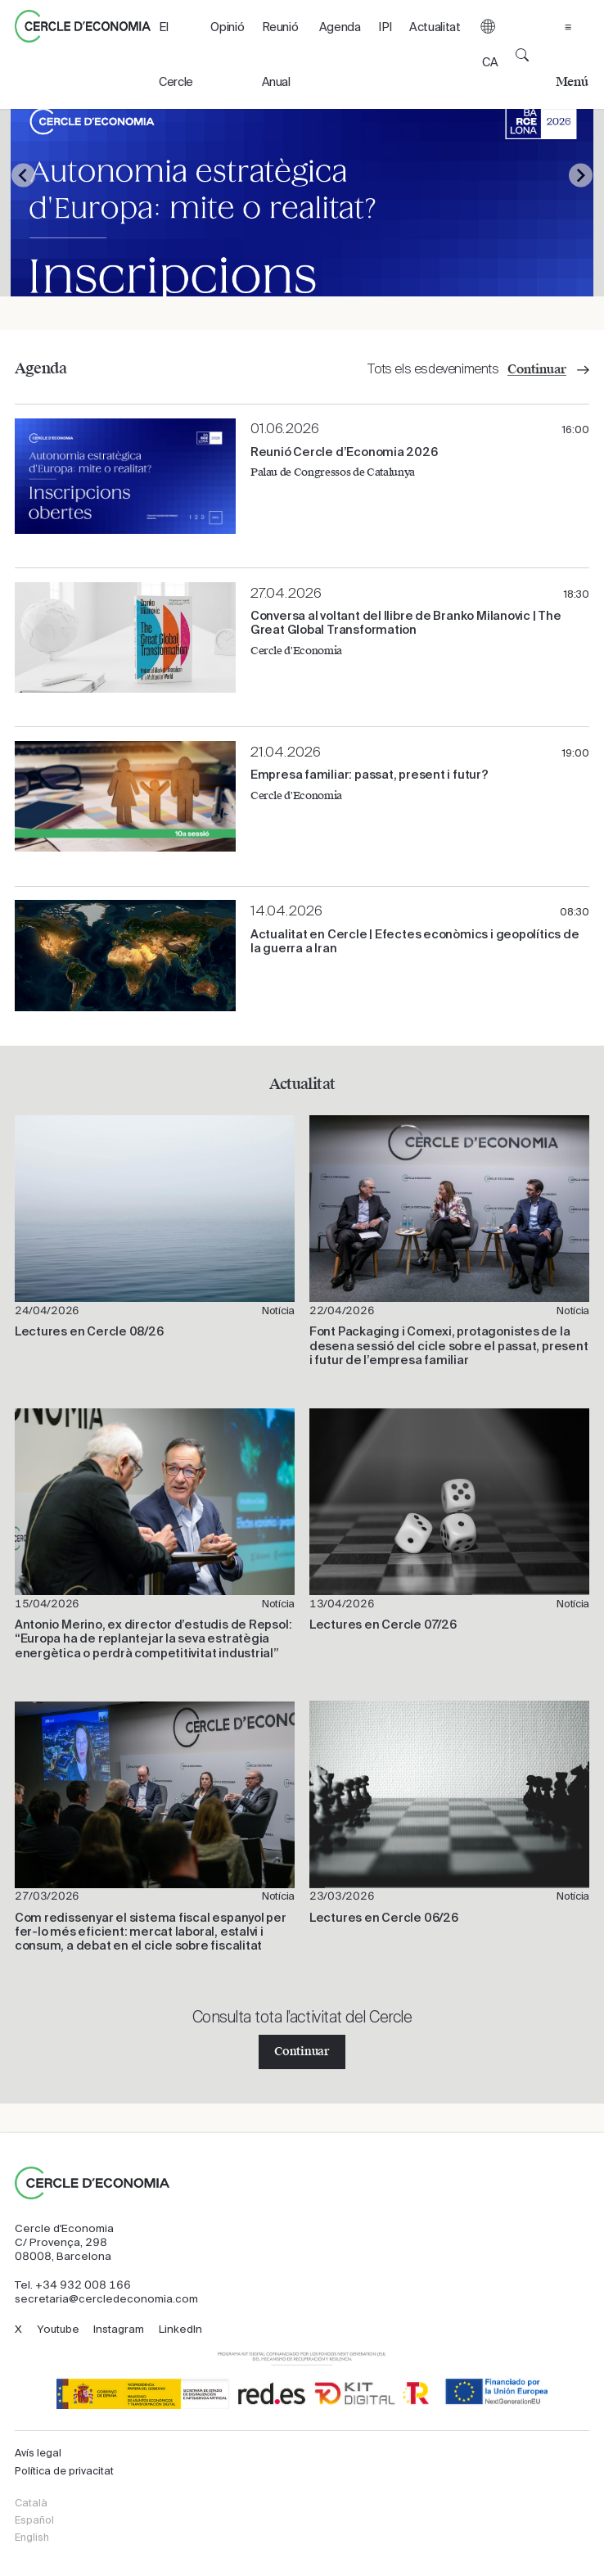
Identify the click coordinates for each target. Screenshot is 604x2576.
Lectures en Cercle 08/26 (89, 1331)
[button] (488, 54)
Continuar (302, 2051)
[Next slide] (581, 176)
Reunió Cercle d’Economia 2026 (344, 452)
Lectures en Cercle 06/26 (383, 1917)
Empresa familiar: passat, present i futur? (369, 774)
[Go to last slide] (23, 176)
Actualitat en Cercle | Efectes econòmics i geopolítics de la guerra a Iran (414, 941)
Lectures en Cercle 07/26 (383, 1624)
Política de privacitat (64, 2471)
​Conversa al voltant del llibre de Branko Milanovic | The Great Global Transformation (405, 622)
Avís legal (38, 2453)
